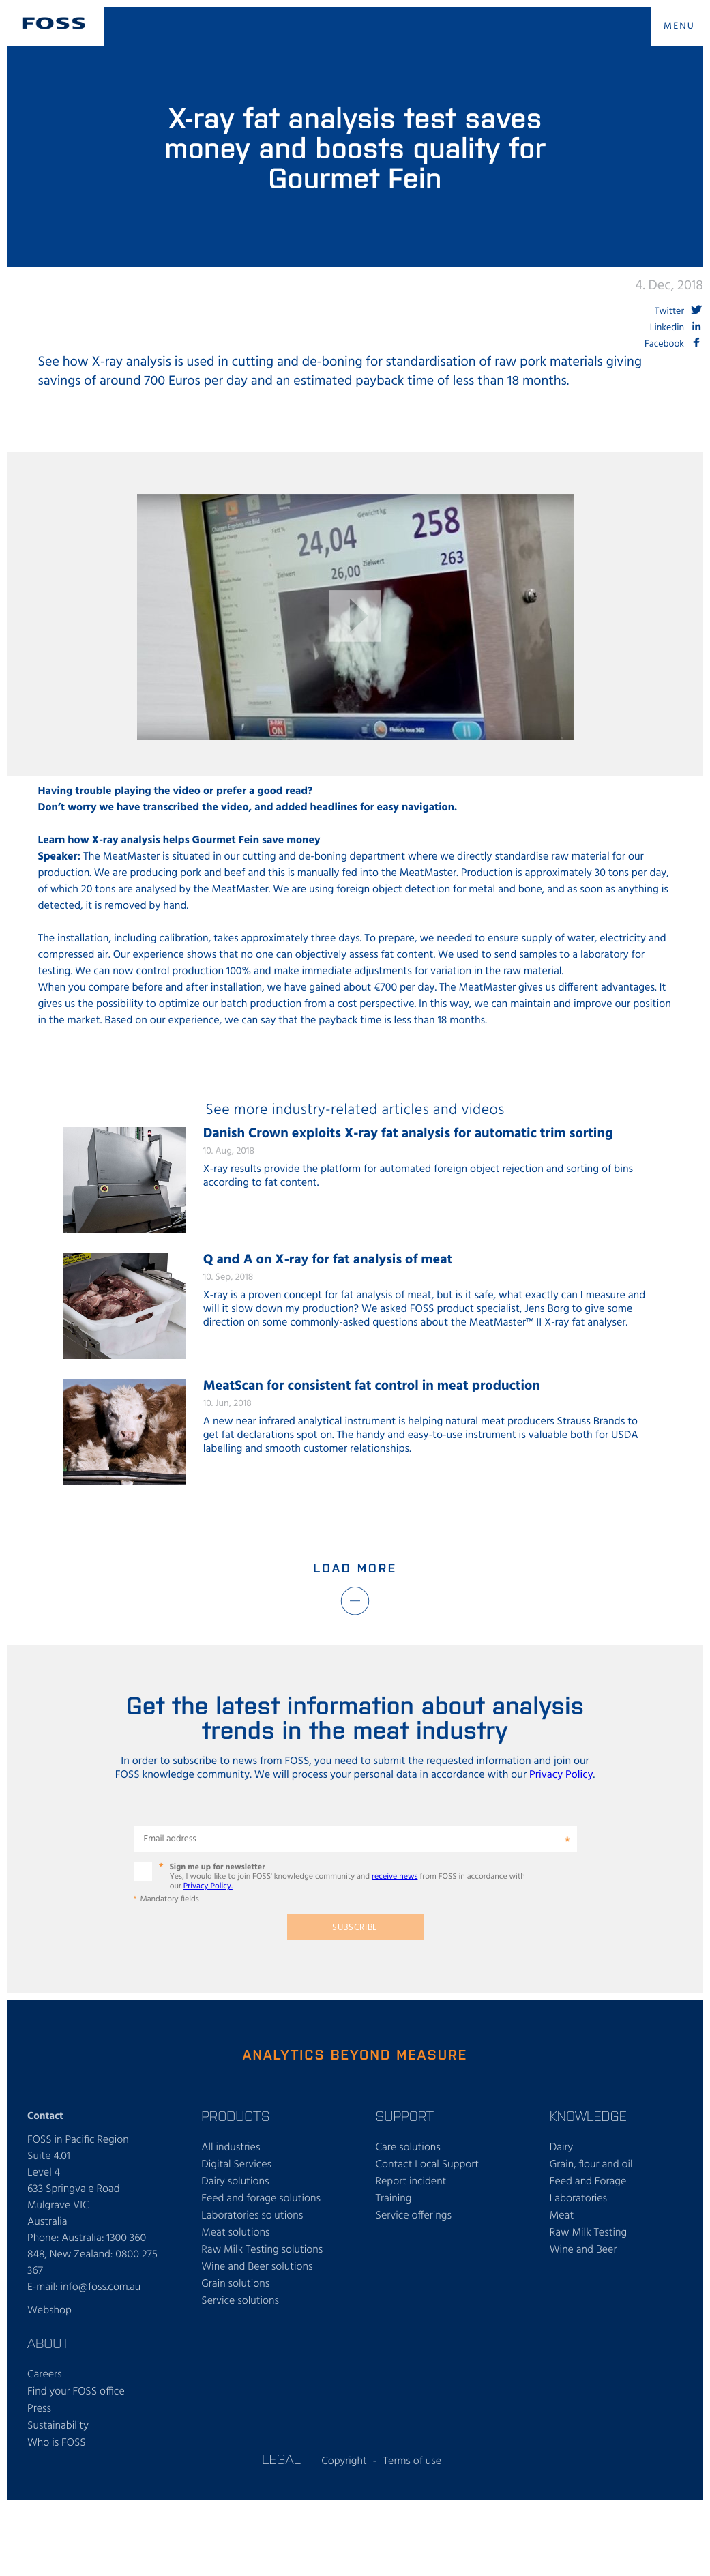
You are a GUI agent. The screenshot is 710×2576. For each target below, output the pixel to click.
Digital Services (236, 2165)
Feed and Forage (588, 2182)
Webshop (49, 2310)
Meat (562, 2216)
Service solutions (240, 2301)
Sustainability (58, 2426)
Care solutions (408, 2147)
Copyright (344, 2461)
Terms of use (412, 2461)
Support (405, 2115)
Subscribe (355, 1927)
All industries (230, 2147)
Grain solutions (235, 2284)
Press (39, 2409)
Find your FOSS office (76, 2392)
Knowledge (588, 2115)
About (48, 2343)
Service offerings (414, 2216)
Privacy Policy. (208, 1886)
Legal (281, 2458)
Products (235, 2115)
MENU (679, 26)
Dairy (562, 2147)
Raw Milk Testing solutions (262, 2250)
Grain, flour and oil (591, 2165)
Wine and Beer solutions (256, 2267)
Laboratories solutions (252, 2216)
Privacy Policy (561, 1775)
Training (394, 2199)
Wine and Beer (583, 2250)
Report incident (411, 2182)
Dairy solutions (235, 2182)
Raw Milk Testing (588, 2233)
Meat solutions (235, 2233)
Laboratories (578, 2199)
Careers (44, 2375)
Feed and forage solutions (261, 2199)
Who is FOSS (56, 2443)
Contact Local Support (427, 2165)
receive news (394, 1877)
